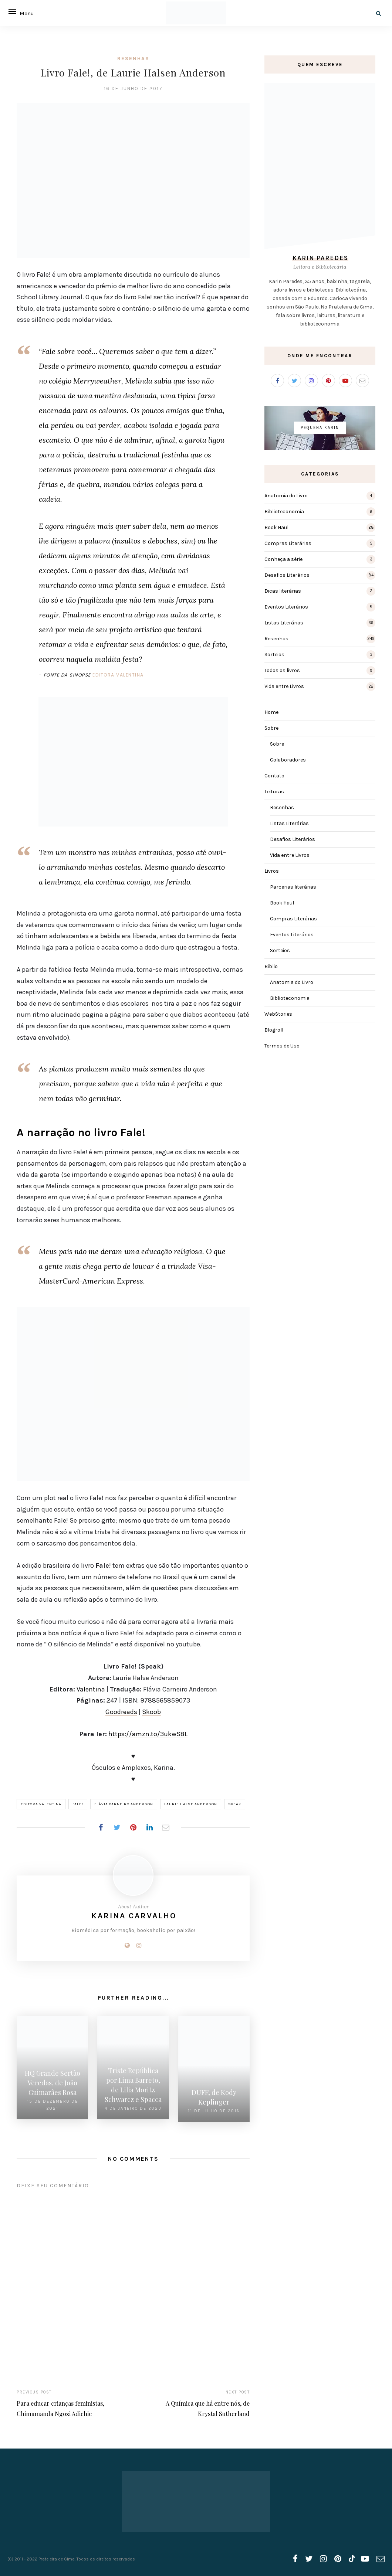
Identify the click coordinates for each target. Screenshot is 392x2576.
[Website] (127, 1945)
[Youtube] (345, 380)
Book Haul (276, 527)
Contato (274, 776)
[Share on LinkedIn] (149, 1827)
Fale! (77, 1804)
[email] (380, 2556)
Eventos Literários (286, 607)
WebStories (278, 1014)
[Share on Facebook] (100, 1827)
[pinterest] (337, 2556)
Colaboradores (288, 760)
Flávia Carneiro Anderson (123, 1804)
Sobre (271, 728)
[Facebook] (277, 380)
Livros (271, 871)
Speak (234, 1804)
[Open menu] (14, 11)
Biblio (271, 966)
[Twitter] (294, 380)
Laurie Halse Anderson (190, 1804)
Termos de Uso (282, 1046)
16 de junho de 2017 (133, 88)
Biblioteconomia (284, 511)
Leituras (274, 791)
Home (271, 712)
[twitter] (308, 2556)
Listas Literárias (283, 623)
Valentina (91, 1689)
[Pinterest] (328, 380)
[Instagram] (139, 1945)
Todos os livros (282, 670)
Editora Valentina (118, 675)
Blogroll (273, 1030)
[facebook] (295, 2556)
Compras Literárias (287, 543)
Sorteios (274, 654)
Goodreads (121, 1712)
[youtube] (365, 2556)
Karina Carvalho (133, 1916)
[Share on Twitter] (116, 1827)
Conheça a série (283, 559)
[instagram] (323, 2556)
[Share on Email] (165, 1827)
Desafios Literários (287, 575)
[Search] (378, 13)
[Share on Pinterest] (133, 1827)
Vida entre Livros (284, 686)
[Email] (362, 380)
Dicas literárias (282, 591)
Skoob (151, 1712)
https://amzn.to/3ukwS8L (147, 1734)
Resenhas (133, 58)
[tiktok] (351, 2556)
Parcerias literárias (293, 887)
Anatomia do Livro (286, 496)
